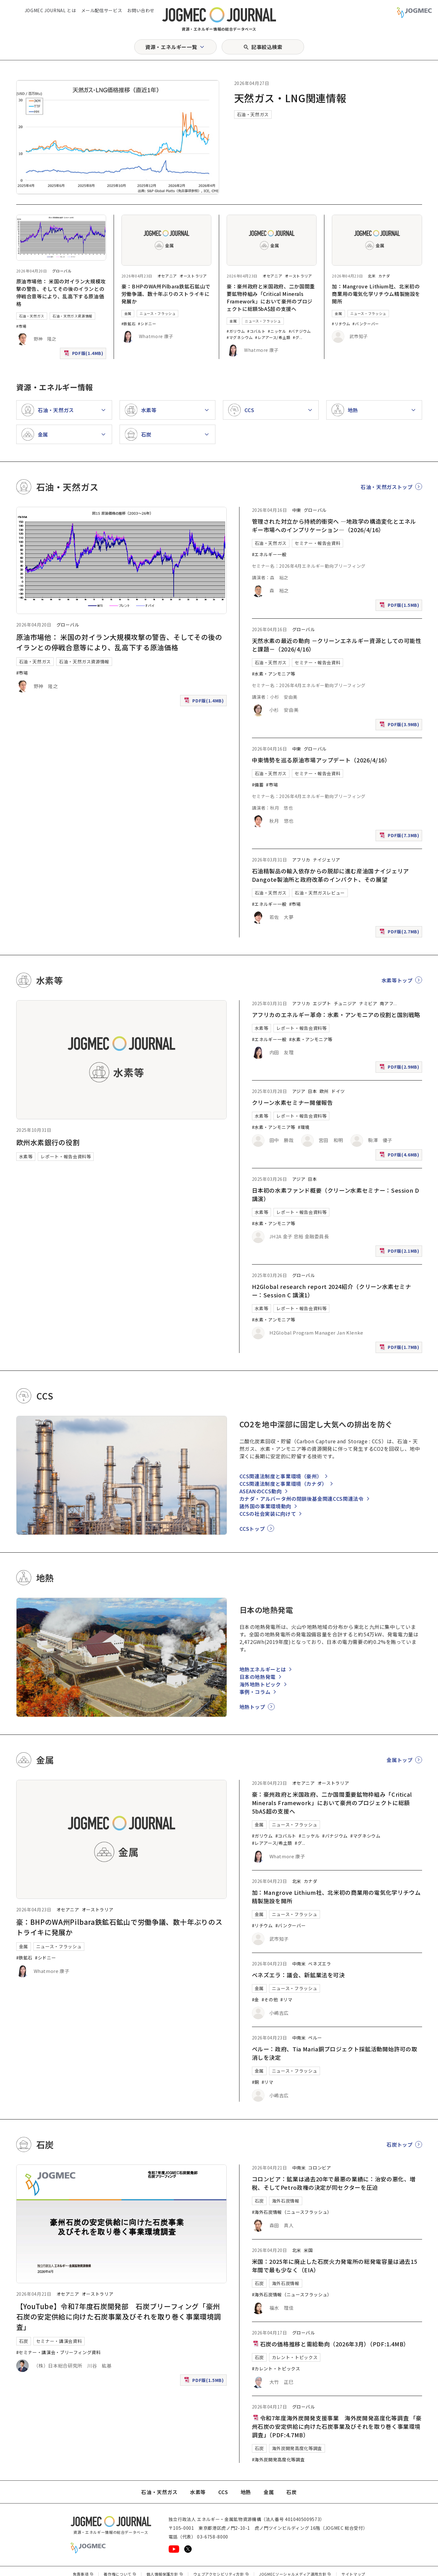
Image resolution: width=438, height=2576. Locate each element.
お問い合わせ (141, 10)
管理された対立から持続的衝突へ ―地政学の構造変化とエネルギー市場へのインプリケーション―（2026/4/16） (334, 525)
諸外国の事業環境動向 (265, 1506)
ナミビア (368, 1003)
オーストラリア (193, 275)
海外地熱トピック (260, 1684)
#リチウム (341, 323)
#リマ (286, 1999)
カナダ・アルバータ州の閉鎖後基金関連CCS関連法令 (301, 1498)
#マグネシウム (240, 337)
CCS (223, 2492)
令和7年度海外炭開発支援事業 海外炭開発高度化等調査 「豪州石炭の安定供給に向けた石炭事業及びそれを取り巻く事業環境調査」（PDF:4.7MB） (337, 2426)
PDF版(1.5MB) (400, 606)
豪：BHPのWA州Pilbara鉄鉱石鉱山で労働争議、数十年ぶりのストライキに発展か (165, 293)
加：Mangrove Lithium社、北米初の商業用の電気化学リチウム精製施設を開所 (376, 293)
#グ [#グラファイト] (296, 337)
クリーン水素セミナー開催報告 (292, 1102)
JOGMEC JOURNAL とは (50, 10)
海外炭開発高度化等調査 (297, 2448)
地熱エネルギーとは (262, 1669)
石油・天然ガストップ (386, 487)
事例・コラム (255, 1691)
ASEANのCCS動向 (260, 1491)
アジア (299, 1091)
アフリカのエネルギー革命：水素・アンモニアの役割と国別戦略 (336, 1015)
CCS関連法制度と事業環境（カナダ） (283, 1483)
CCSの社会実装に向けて (267, 1513)
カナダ (384, 275)
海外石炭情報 (285, 2201)
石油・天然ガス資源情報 (72, 315)
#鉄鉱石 (128, 323)
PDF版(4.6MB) (400, 1156)
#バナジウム (300, 331)
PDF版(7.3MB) (400, 836)
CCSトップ (252, 1528)
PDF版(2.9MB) (400, 1068)
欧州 (324, 1091)
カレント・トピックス (294, 2357)
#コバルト (256, 331)
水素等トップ (397, 980)
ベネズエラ (319, 1963)
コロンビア (319, 2167)
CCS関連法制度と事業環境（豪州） (280, 1476)
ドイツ (338, 1091)
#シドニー (147, 323)
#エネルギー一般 (269, 554)
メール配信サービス (101, 10)
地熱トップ (252, 1706)
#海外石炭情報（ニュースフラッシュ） (292, 2212)
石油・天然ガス (253, 114)
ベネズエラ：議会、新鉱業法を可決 (298, 1975)
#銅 (255, 2082)
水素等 (26, 1156)
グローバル (62, 270)
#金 (255, 1999)
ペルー (315, 2037)
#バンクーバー (365, 323)
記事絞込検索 (267, 47)
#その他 (270, 1999)
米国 (308, 2250)
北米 (372, 275)
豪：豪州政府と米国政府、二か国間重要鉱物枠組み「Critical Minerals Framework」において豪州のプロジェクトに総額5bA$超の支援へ (271, 297)
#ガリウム (236, 331)
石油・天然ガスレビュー (320, 893)
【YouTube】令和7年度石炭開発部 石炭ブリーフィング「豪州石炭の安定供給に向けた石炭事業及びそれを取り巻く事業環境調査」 (118, 2316)
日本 (312, 1091)
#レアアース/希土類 (272, 337)
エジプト (322, 1003)
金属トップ (399, 1760)
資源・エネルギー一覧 (171, 47)
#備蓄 (258, 784)
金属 (127, 313)
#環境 (304, 1127)
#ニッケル (277, 331)
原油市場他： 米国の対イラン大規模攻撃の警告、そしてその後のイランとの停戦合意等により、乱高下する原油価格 (61, 292)
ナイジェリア (326, 859)
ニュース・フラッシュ (157, 313)
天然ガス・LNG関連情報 (290, 98)
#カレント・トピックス (276, 2368)
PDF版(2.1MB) (400, 1252)
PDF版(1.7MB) (400, 1348)
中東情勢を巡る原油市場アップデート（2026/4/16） (321, 760)
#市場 (21, 326)
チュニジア (345, 1003)
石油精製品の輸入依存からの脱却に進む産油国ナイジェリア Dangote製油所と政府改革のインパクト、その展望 (333, 875)
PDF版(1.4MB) (84, 354)
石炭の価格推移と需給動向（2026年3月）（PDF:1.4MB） (330, 2344)
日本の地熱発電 (257, 1676)
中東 (296, 510)
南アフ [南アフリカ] (386, 1003)
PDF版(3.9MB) (400, 725)
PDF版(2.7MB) (400, 932)
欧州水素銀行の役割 (48, 1142)
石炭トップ (399, 2144)
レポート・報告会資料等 (66, 1156)
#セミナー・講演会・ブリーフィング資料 (58, 2352)
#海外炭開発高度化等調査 (278, 2459)
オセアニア (167, 275)
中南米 (299, 1963)
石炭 (23, 2341)
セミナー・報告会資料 (317, 543)
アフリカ (301, 859)
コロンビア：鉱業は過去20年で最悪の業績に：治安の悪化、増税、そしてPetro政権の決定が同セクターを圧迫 (334, 2183)
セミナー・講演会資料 (59, 2341)
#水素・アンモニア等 (273, 674)
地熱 (246, 2492)
